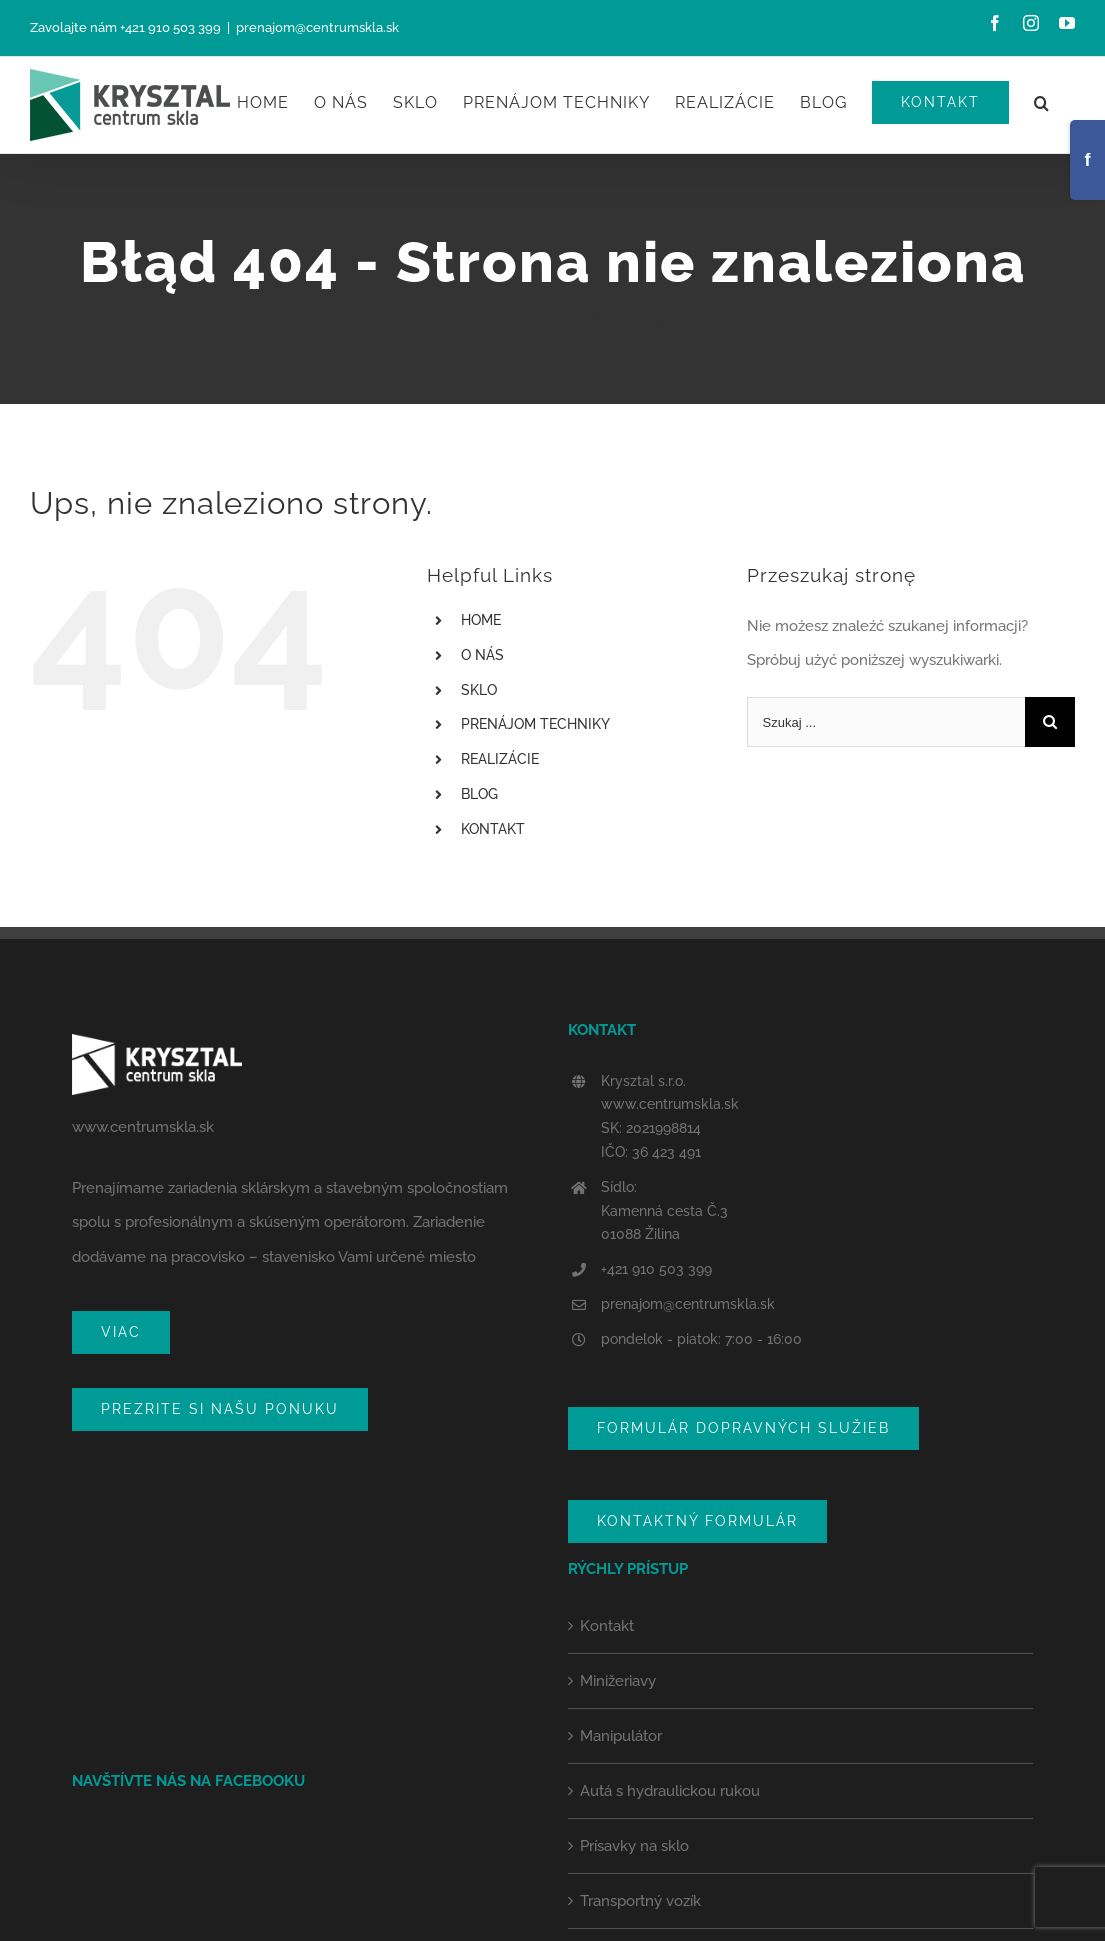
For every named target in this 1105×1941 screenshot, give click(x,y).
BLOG (479, 794)
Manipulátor (621, 1736)
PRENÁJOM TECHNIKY (535, 724)
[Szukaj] (1042, 102)
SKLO (479, 690)
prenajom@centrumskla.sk (317, 27)
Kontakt (607, 1626)
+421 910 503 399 (170, 27)
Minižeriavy (618, 1681)
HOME (481, 620)
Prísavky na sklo (634, 1846)
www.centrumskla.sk (143, 1127)
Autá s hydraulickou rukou (670, 1791)
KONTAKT (493, 829)
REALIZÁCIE (500, 759)
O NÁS (482, 655)
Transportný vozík (640, 1901)
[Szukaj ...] (886, 722)
